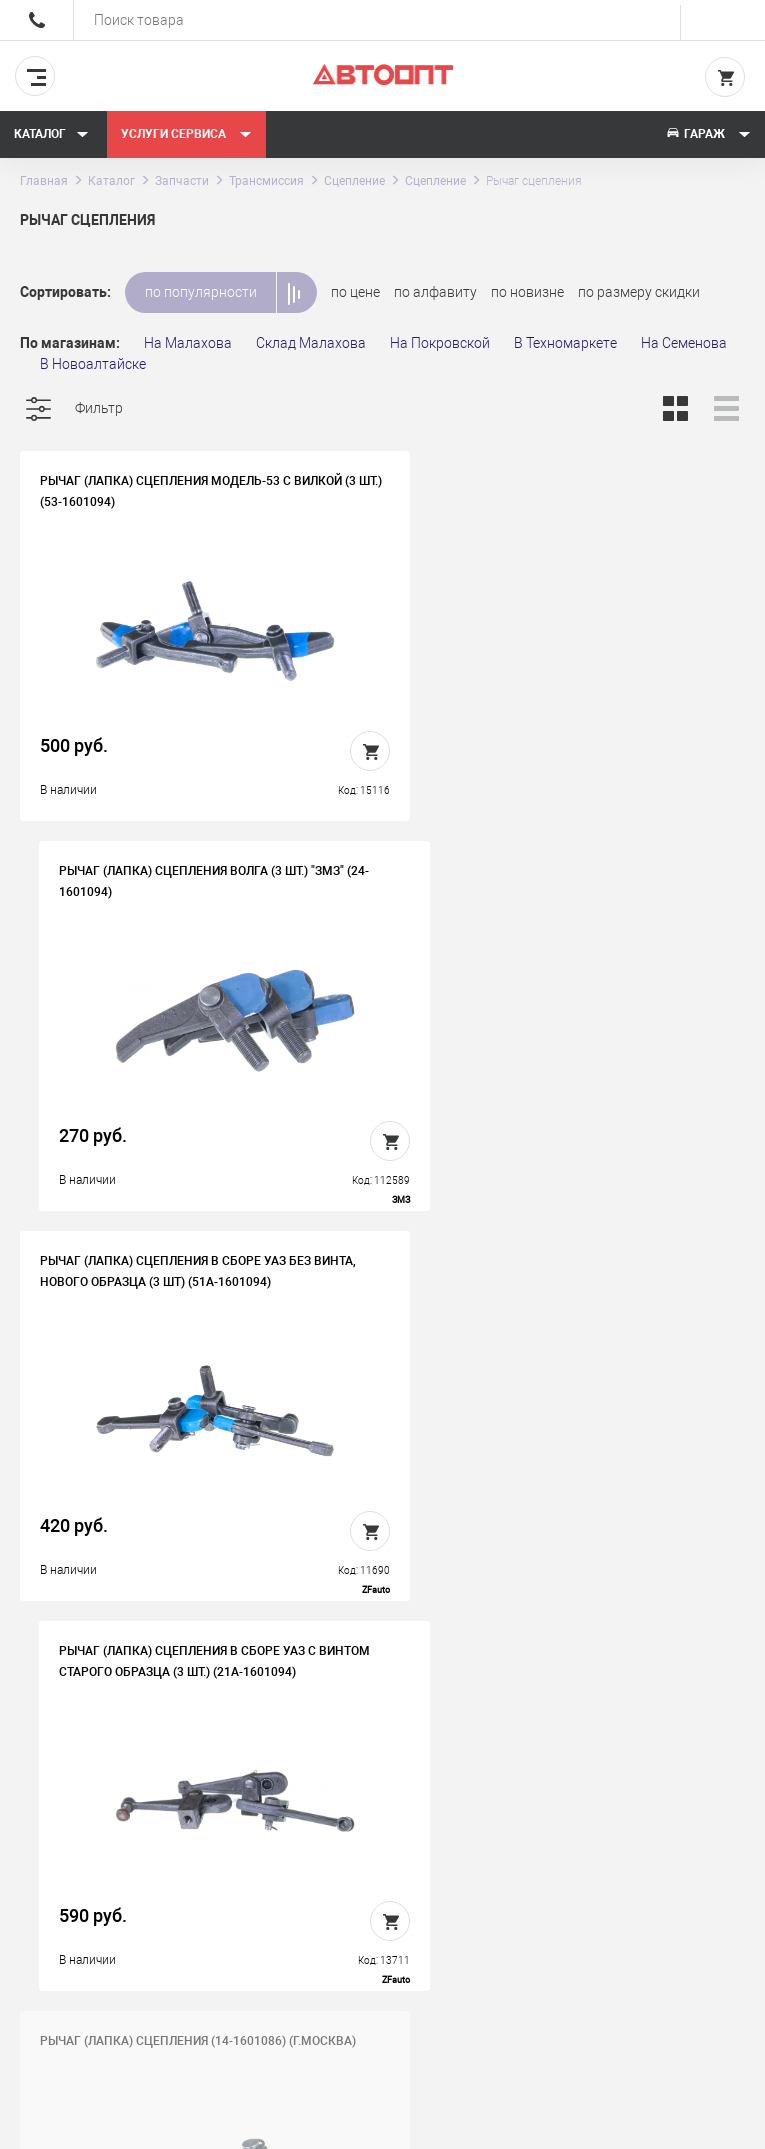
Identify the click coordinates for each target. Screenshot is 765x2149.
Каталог (51, 134)
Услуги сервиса (186, 134)
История (378, 1786)
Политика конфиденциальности (421, 1925)
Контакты (382, 1848)
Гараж (708, 134)
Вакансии (381, 1817)
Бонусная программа (420, 1879)
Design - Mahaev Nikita (684, 2124)
